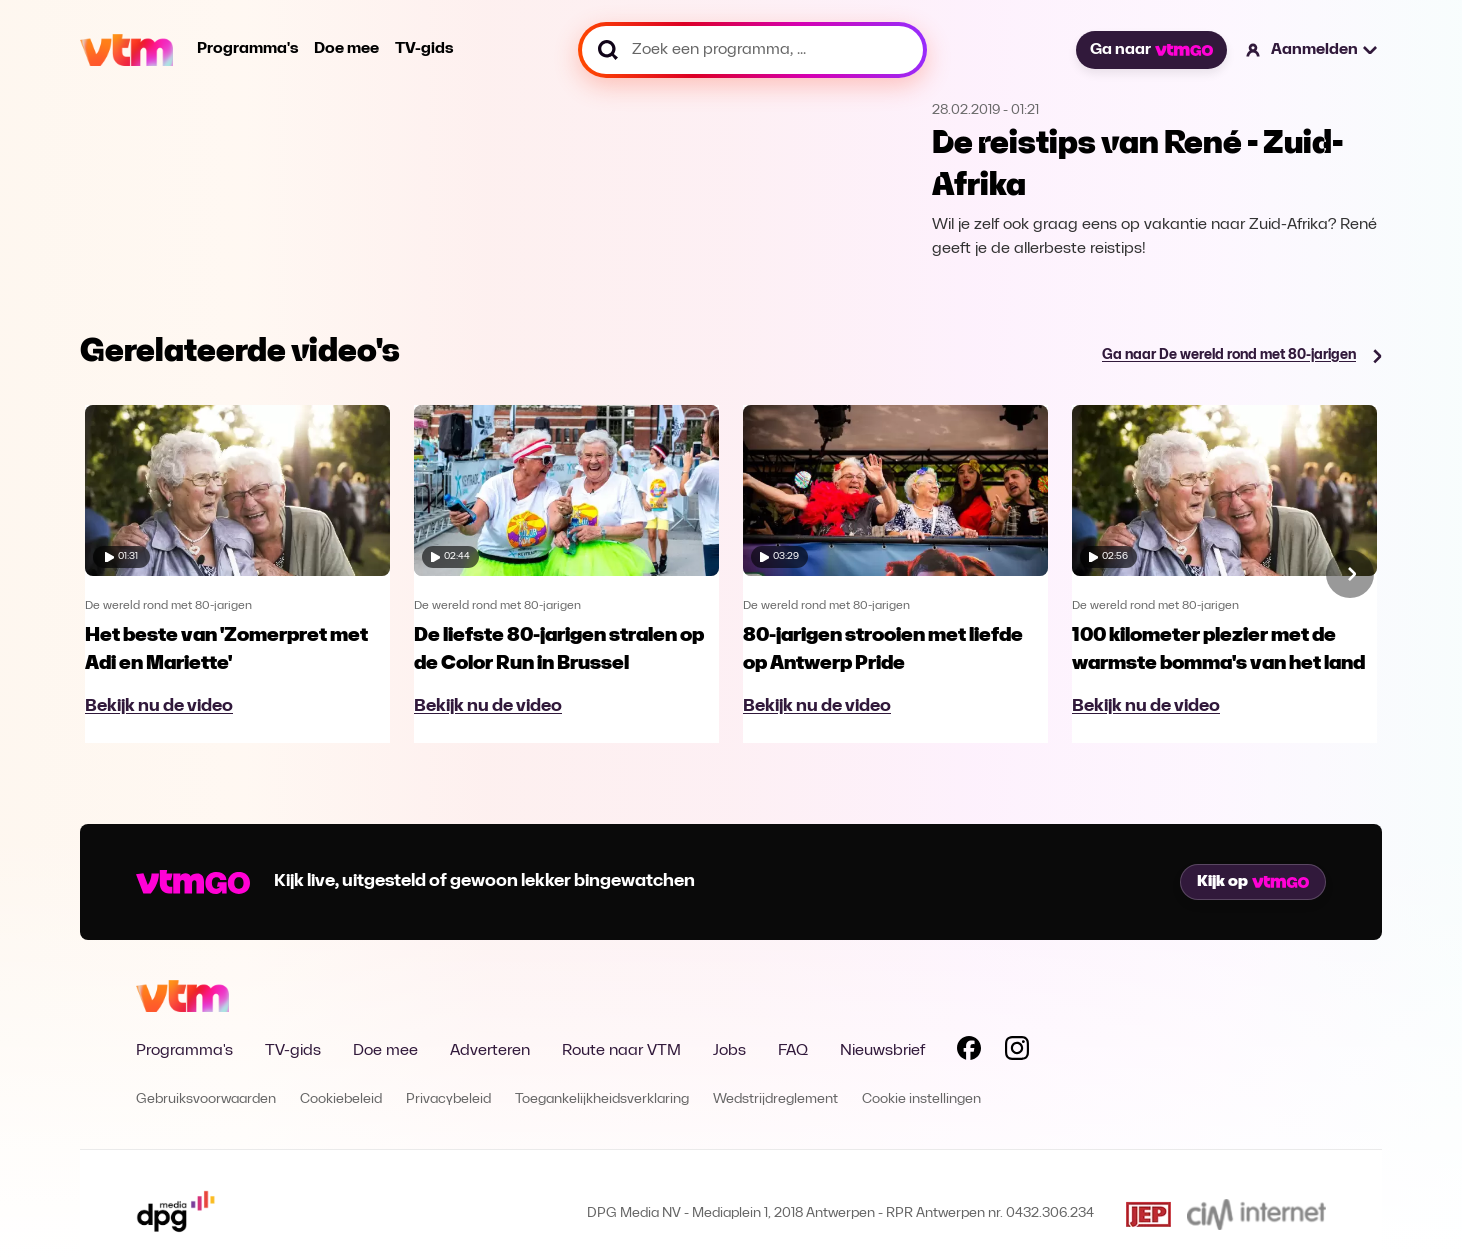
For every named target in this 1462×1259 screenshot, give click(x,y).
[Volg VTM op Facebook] (969, 1052)
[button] (1312, 50)
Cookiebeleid (341, 1099)
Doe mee (346, 49)
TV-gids (424, 49)
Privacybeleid (448, 1099)
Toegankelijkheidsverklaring (602, 1099)
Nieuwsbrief (882, 1051)
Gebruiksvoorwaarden (206, 1099)
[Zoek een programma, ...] (752, 50)
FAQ (793, 1051)
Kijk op (1253, 882)
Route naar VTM (621, 1051)
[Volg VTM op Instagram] (1017, 1052)
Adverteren (490, 1051)
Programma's (247, 49)
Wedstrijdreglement (775, 1099)
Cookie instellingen (921, 1099)
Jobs (729, 1051)
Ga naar (1151, 50)
